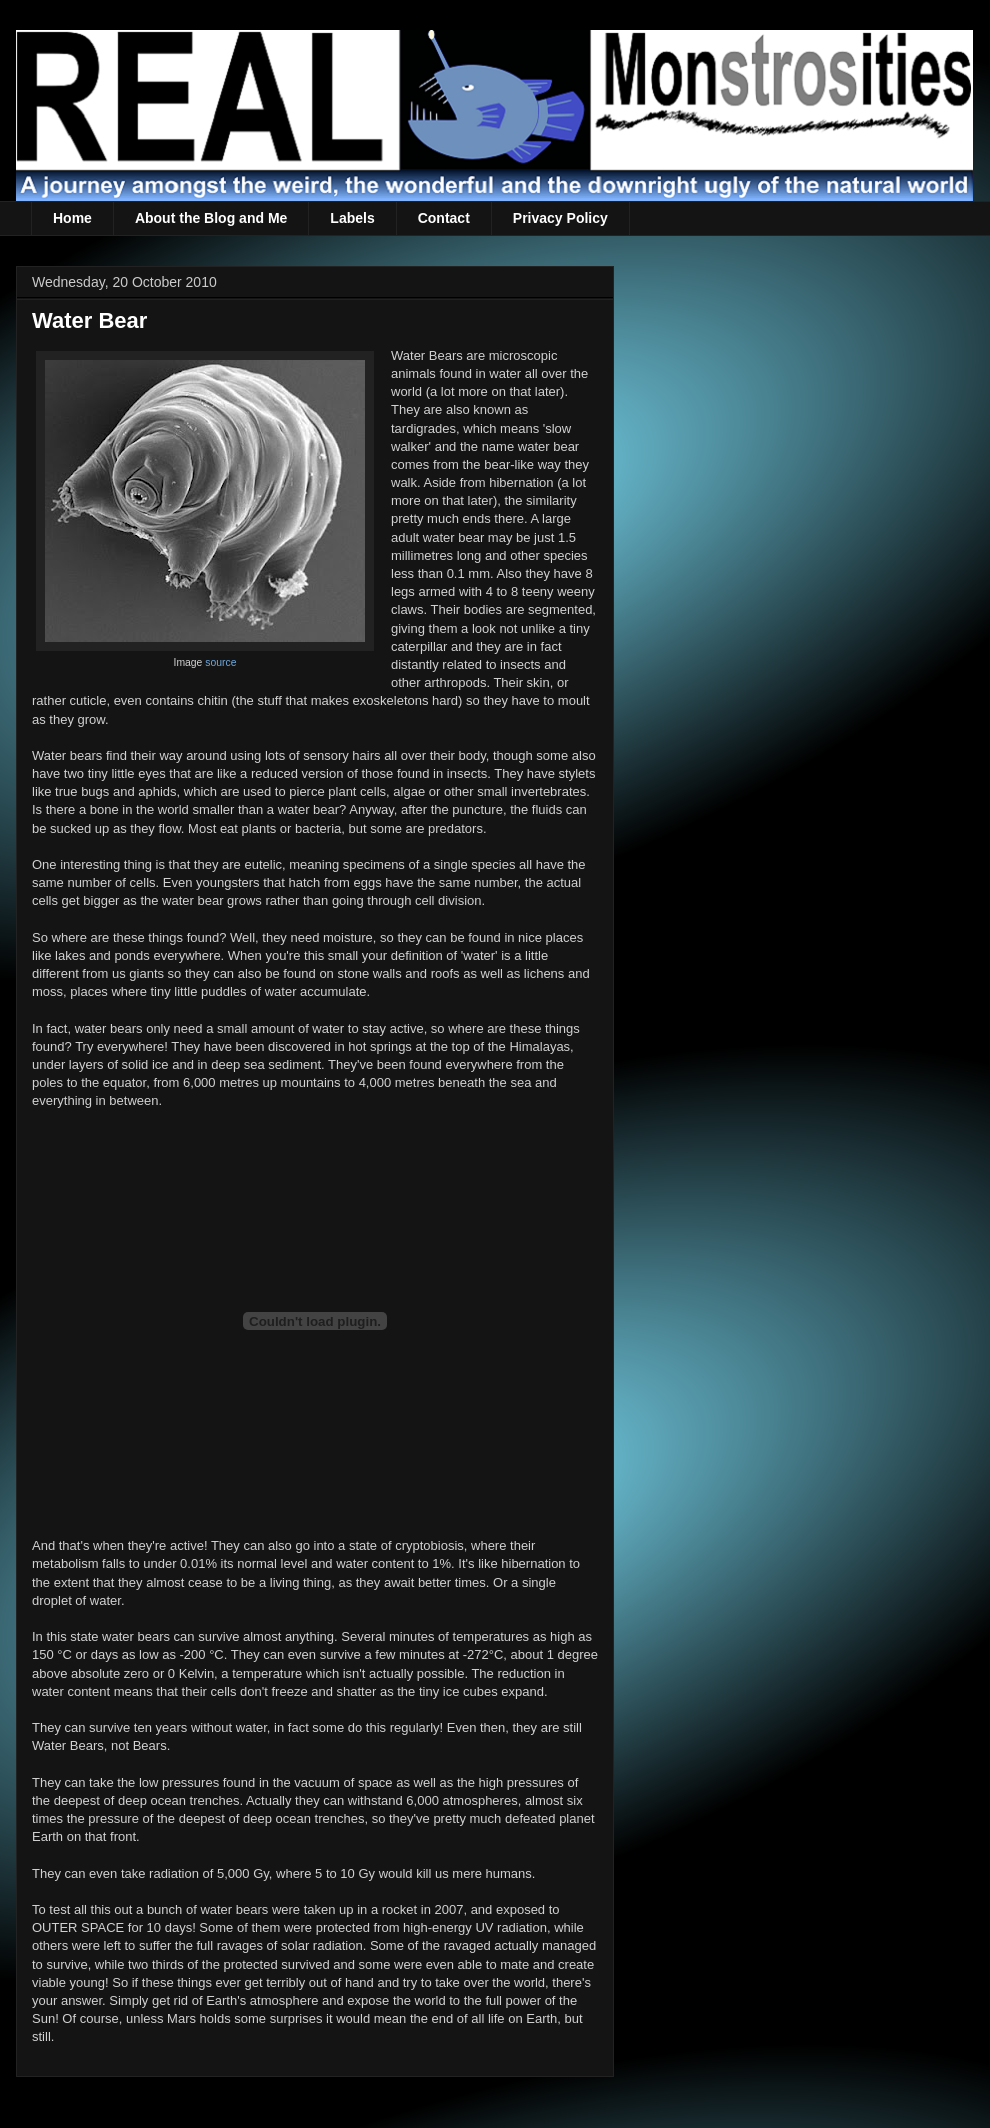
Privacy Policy (560, 218)
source (220, 662)
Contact (444, 218)
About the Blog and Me (211, 218)
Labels (352, 218)
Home (72, 218)
